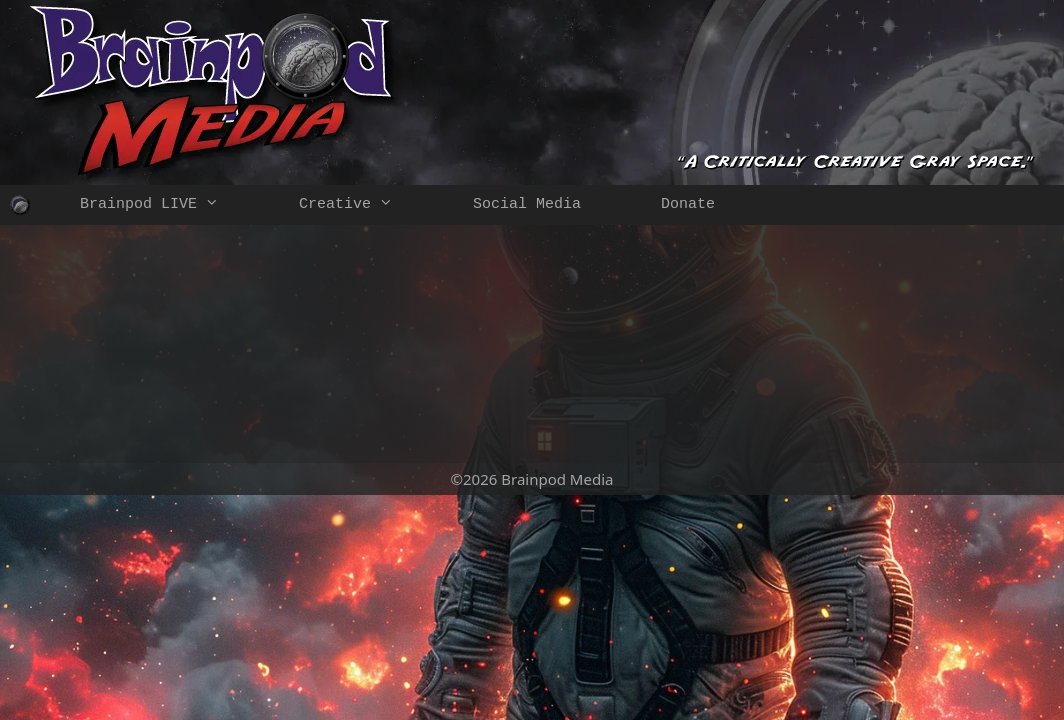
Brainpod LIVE (169, 205)
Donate (688, 204)
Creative (366, 205)
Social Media (527, 204)
